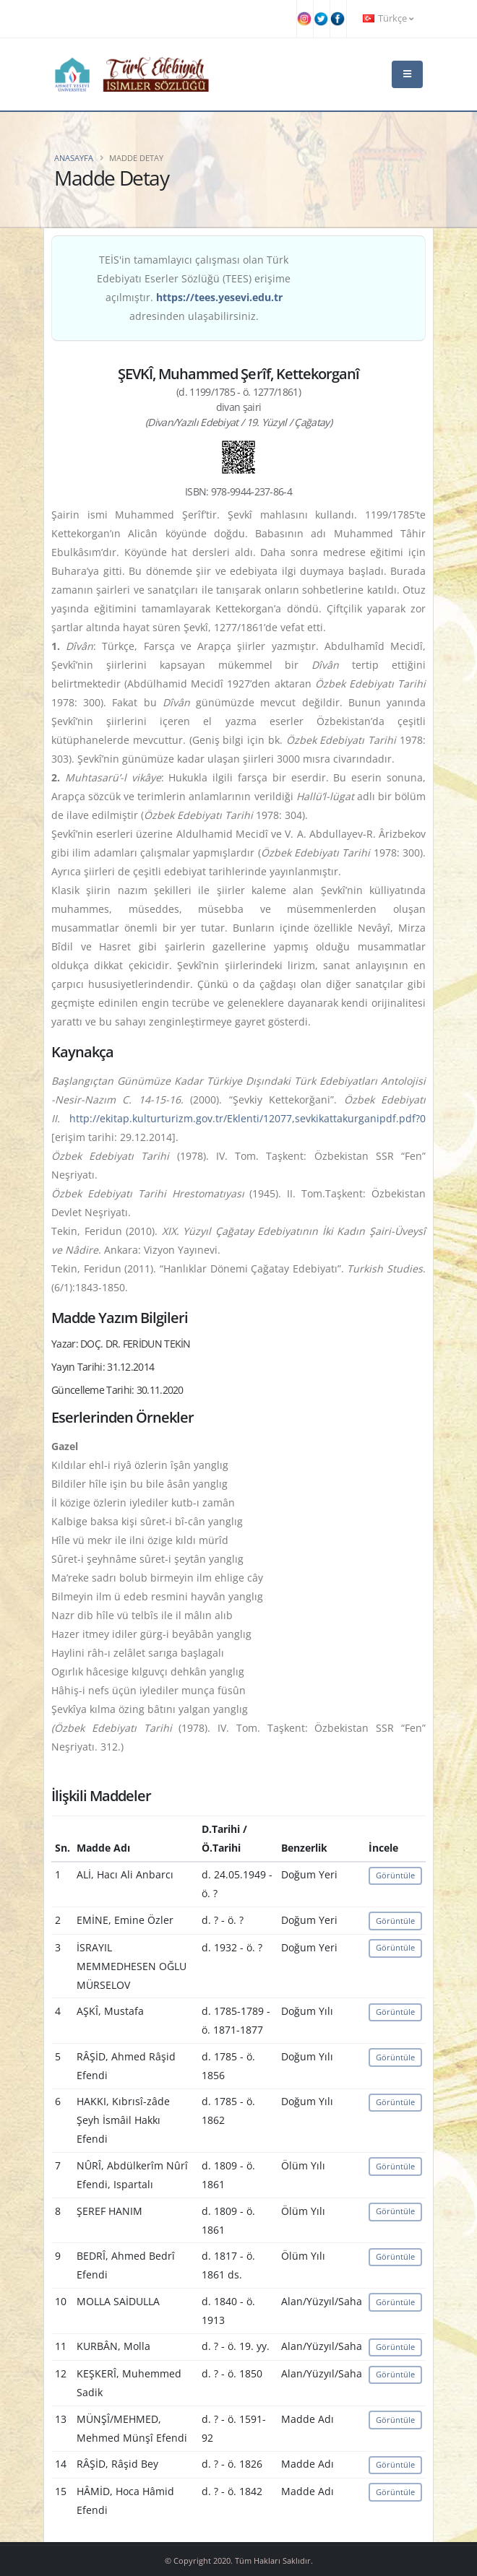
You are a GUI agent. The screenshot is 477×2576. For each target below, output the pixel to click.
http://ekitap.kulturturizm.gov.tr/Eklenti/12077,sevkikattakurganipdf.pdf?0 (247, 1118)
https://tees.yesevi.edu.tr (219, 297)
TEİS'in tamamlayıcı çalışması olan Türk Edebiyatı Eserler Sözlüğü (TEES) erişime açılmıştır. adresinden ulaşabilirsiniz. (194, 288)
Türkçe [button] (388, 18)
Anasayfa (73, 157)
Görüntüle (395, 1875)
